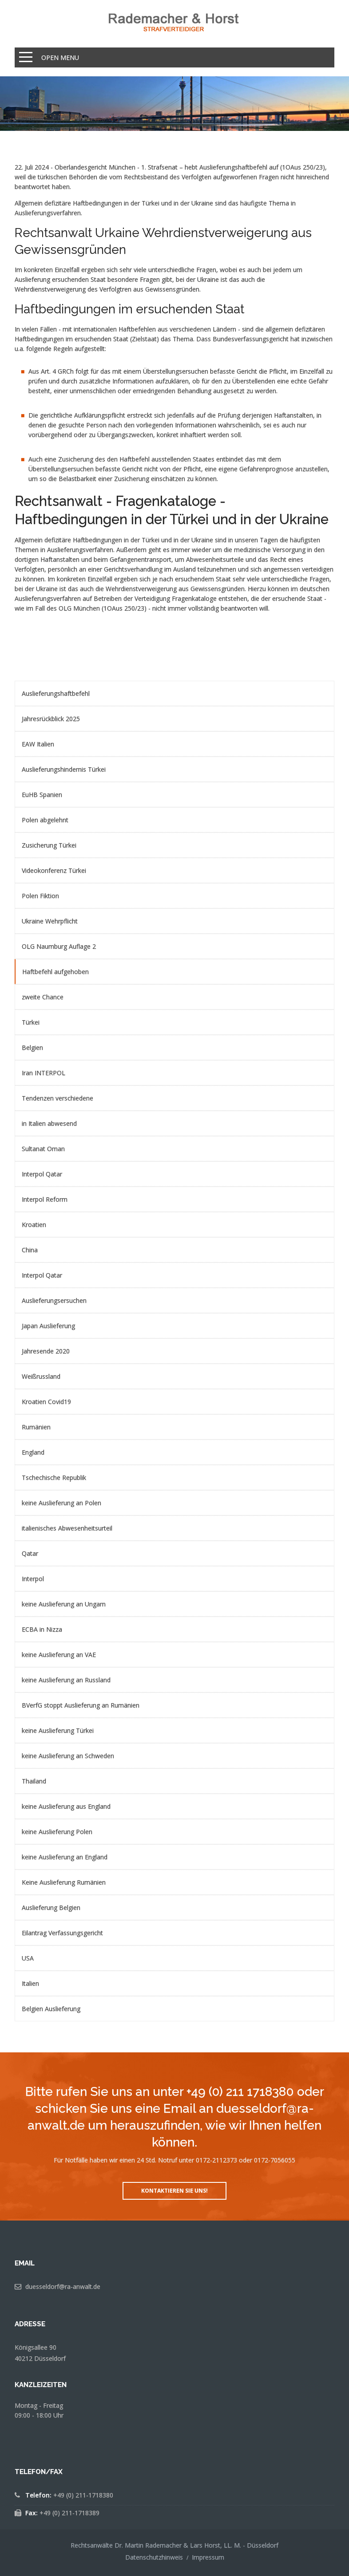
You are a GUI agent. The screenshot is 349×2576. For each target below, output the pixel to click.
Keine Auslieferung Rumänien (64, 1882)
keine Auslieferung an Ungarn (64, 1604)
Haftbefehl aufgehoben (55, 971)
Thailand (34, 1781)
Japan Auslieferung (48, 1326)
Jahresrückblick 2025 (51, 718)
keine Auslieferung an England (64, 1857)
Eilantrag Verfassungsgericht (62, 1933)
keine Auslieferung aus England (66, 1806)
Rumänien (36, 1427)
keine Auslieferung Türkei (58, 1730)
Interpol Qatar (42, 1174)
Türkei (31, 1022)
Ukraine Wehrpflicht (50, 921)
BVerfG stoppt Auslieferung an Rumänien (80, 1705)
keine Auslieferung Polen (57, 1831)
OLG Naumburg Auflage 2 (59, 946)
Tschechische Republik (54, 1477)
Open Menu (60, 57)
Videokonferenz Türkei (54, 870)
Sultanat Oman (43, 1148)
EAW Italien (38, 744)
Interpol (33, 1578)
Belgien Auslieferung (51, 2008)
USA (28, 1958)
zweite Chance (42, 997)
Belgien (32, 1047)
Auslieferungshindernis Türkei (64, 769)
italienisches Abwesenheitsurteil (67, 1528)
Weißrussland (41, 1376)
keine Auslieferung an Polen (61, 1503)
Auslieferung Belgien (51, 1907)
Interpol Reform (44, 1199)
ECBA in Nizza (42, 1629)
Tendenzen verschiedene (57, 1098)
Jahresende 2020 (46, 1351)
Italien (30, 1983)
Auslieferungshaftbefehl (56, 693)
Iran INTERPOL (43, 1073)
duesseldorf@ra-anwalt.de (62, 2286)
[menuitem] (174, 693)
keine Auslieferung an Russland (66, 1680)
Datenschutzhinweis (154, 2557)
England (33, 1452)
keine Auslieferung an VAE (59, 1654)
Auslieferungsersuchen (54, 1300)
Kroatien (34, 1224)
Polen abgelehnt (45, 820)
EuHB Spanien (42, 794)
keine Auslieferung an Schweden (68, 1756)
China (30, 1250)
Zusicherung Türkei (49, 845)
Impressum (208, 2557)
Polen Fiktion (40, 896)
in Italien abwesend (49, 1123)
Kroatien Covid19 (46, 1401)
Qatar (30, 1553)
